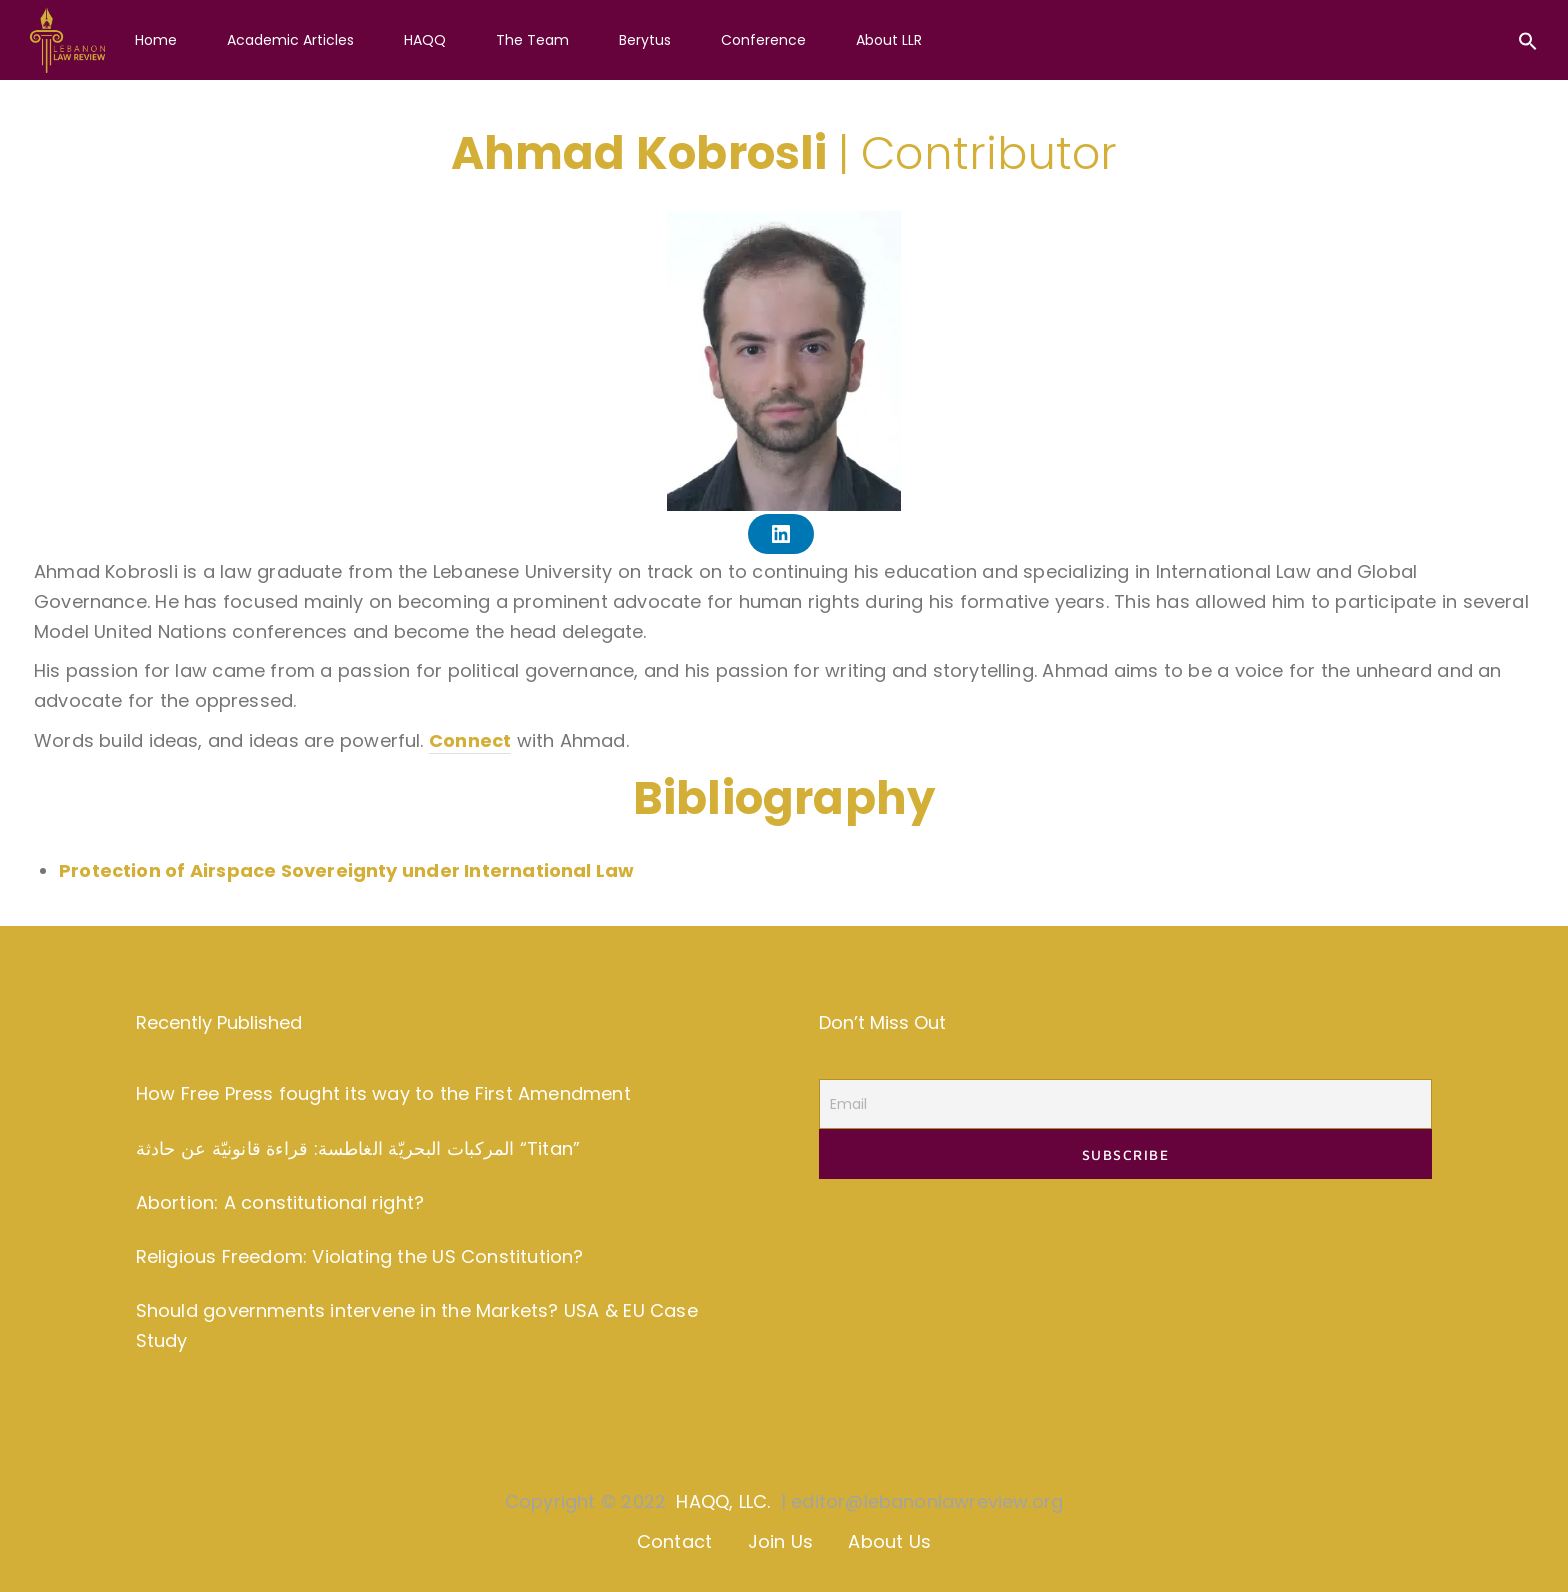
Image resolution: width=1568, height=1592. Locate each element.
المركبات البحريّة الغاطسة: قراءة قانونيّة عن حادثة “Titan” (358, 1148)
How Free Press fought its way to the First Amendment (383, 1093)
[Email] (1125, 1104)
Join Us (780, 1541)
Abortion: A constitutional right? (280, 1202)
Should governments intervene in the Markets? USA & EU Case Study (417, 1326)
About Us (889, 1541)
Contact (674, 1541)
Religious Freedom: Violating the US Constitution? (360, 1256)
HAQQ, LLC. (723, 1501)
